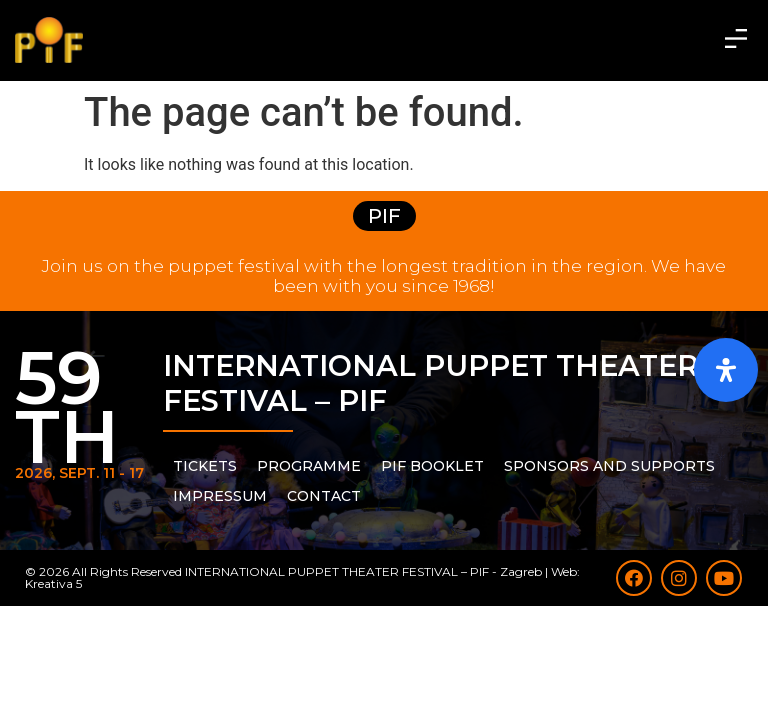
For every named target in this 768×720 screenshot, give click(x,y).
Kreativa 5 (53, 583)
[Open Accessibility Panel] (726, 370)
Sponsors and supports (609, 466)
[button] (736, 40)
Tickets (205, 466)
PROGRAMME (309, 466)
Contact (324, 496)
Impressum (220, 496)
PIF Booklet (432, 466)
